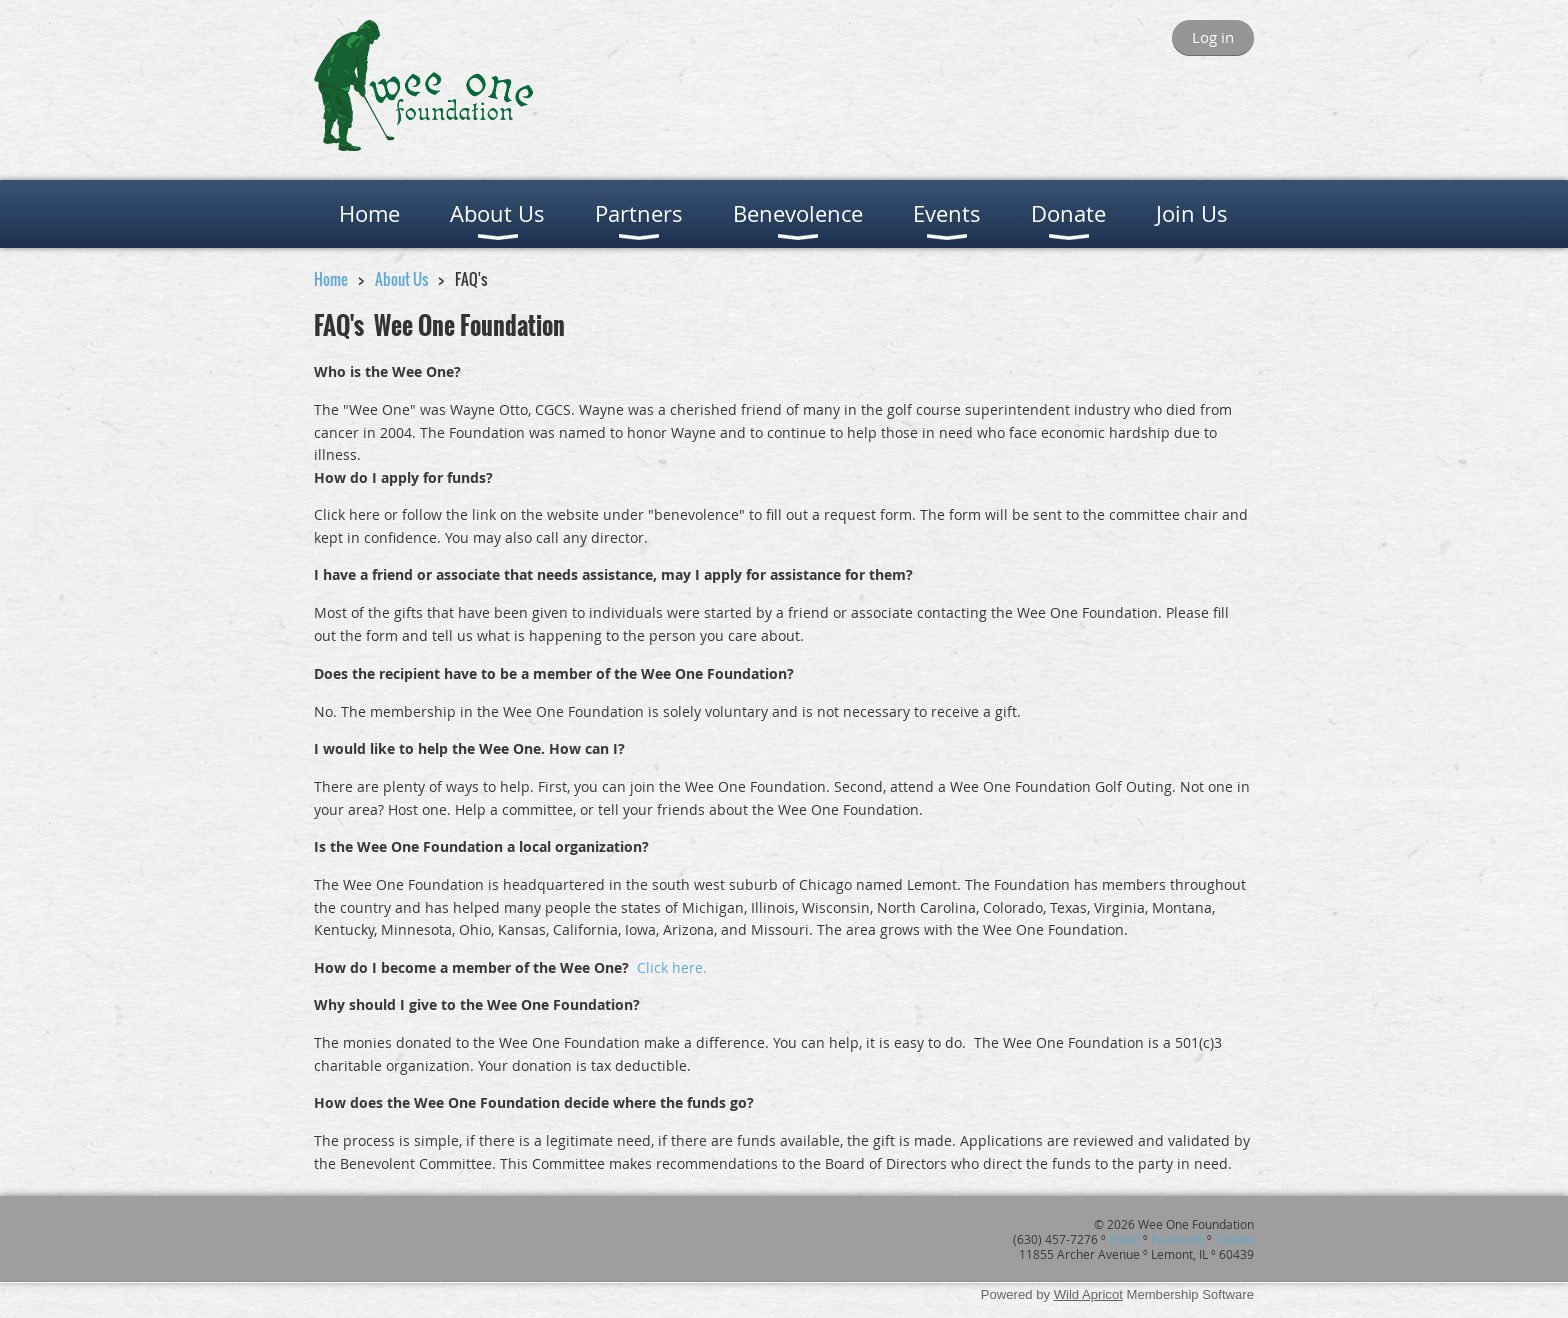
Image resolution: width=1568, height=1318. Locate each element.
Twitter (1234, 1239)
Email (1124, 1239)
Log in (1213, 37)
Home (331, 279)
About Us (401, 279)
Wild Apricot (1088, 1294)
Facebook (1177, 1239)
